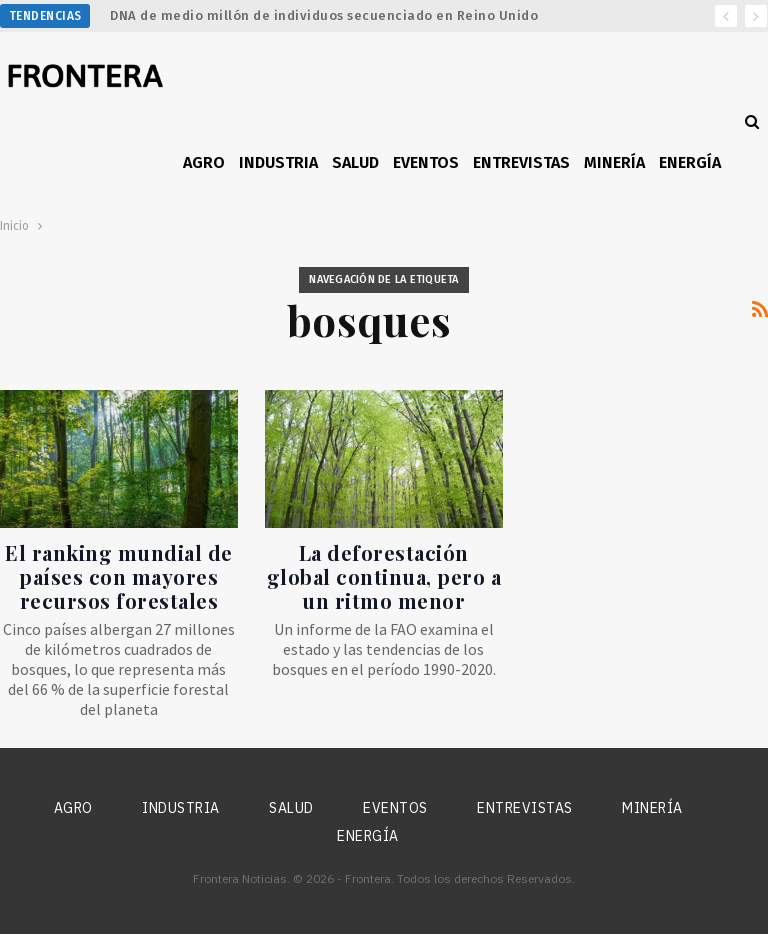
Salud (355, 162)
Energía (690, 162)
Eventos (426, 162)
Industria (278, 162)
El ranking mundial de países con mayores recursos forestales (119, 576)
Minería (614, 162)
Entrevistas (521, 162)
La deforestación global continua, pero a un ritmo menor (384, 576)
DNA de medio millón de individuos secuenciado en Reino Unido (324, 15)
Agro (204, 162)
